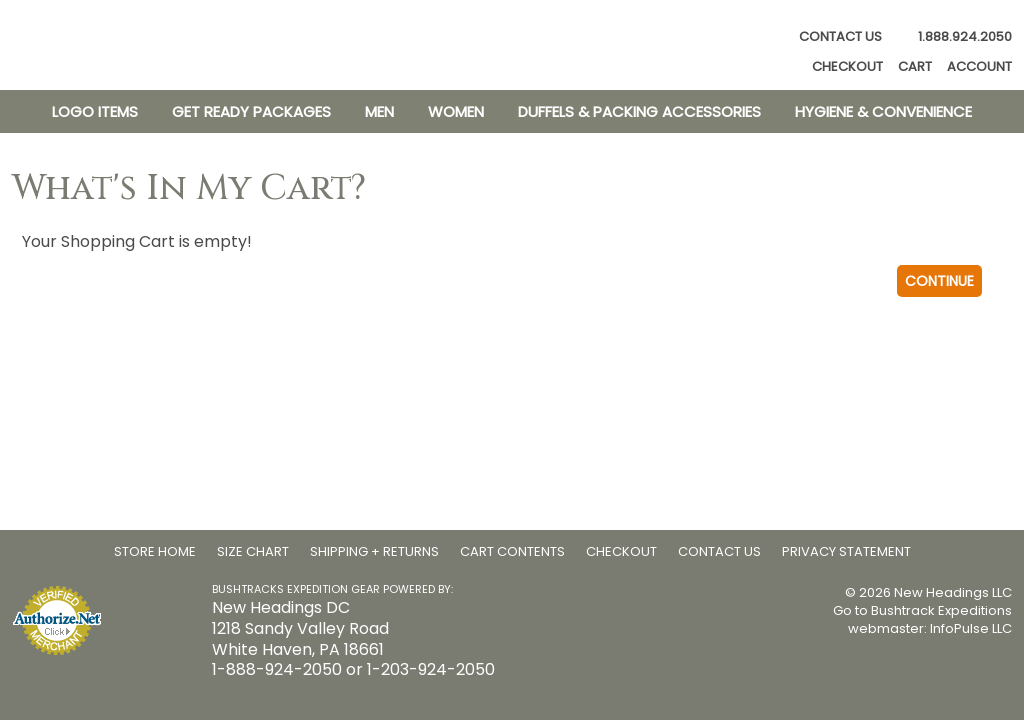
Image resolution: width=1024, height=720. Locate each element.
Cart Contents (512, 551)
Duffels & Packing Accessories (639, 111)
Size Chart (253, 551)
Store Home (155, 551)
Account (979, 67)
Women (456, 111)
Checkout (847, 67)
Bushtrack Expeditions (941, 610)
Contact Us (840, 36)
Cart (915, 67)
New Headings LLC (953, 592)
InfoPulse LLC (971, 628)
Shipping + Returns (374, 551)
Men (379, 111)
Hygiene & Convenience (883, 111)
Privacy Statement (846, 551)
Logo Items (95, 111)
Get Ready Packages (251, 111)
